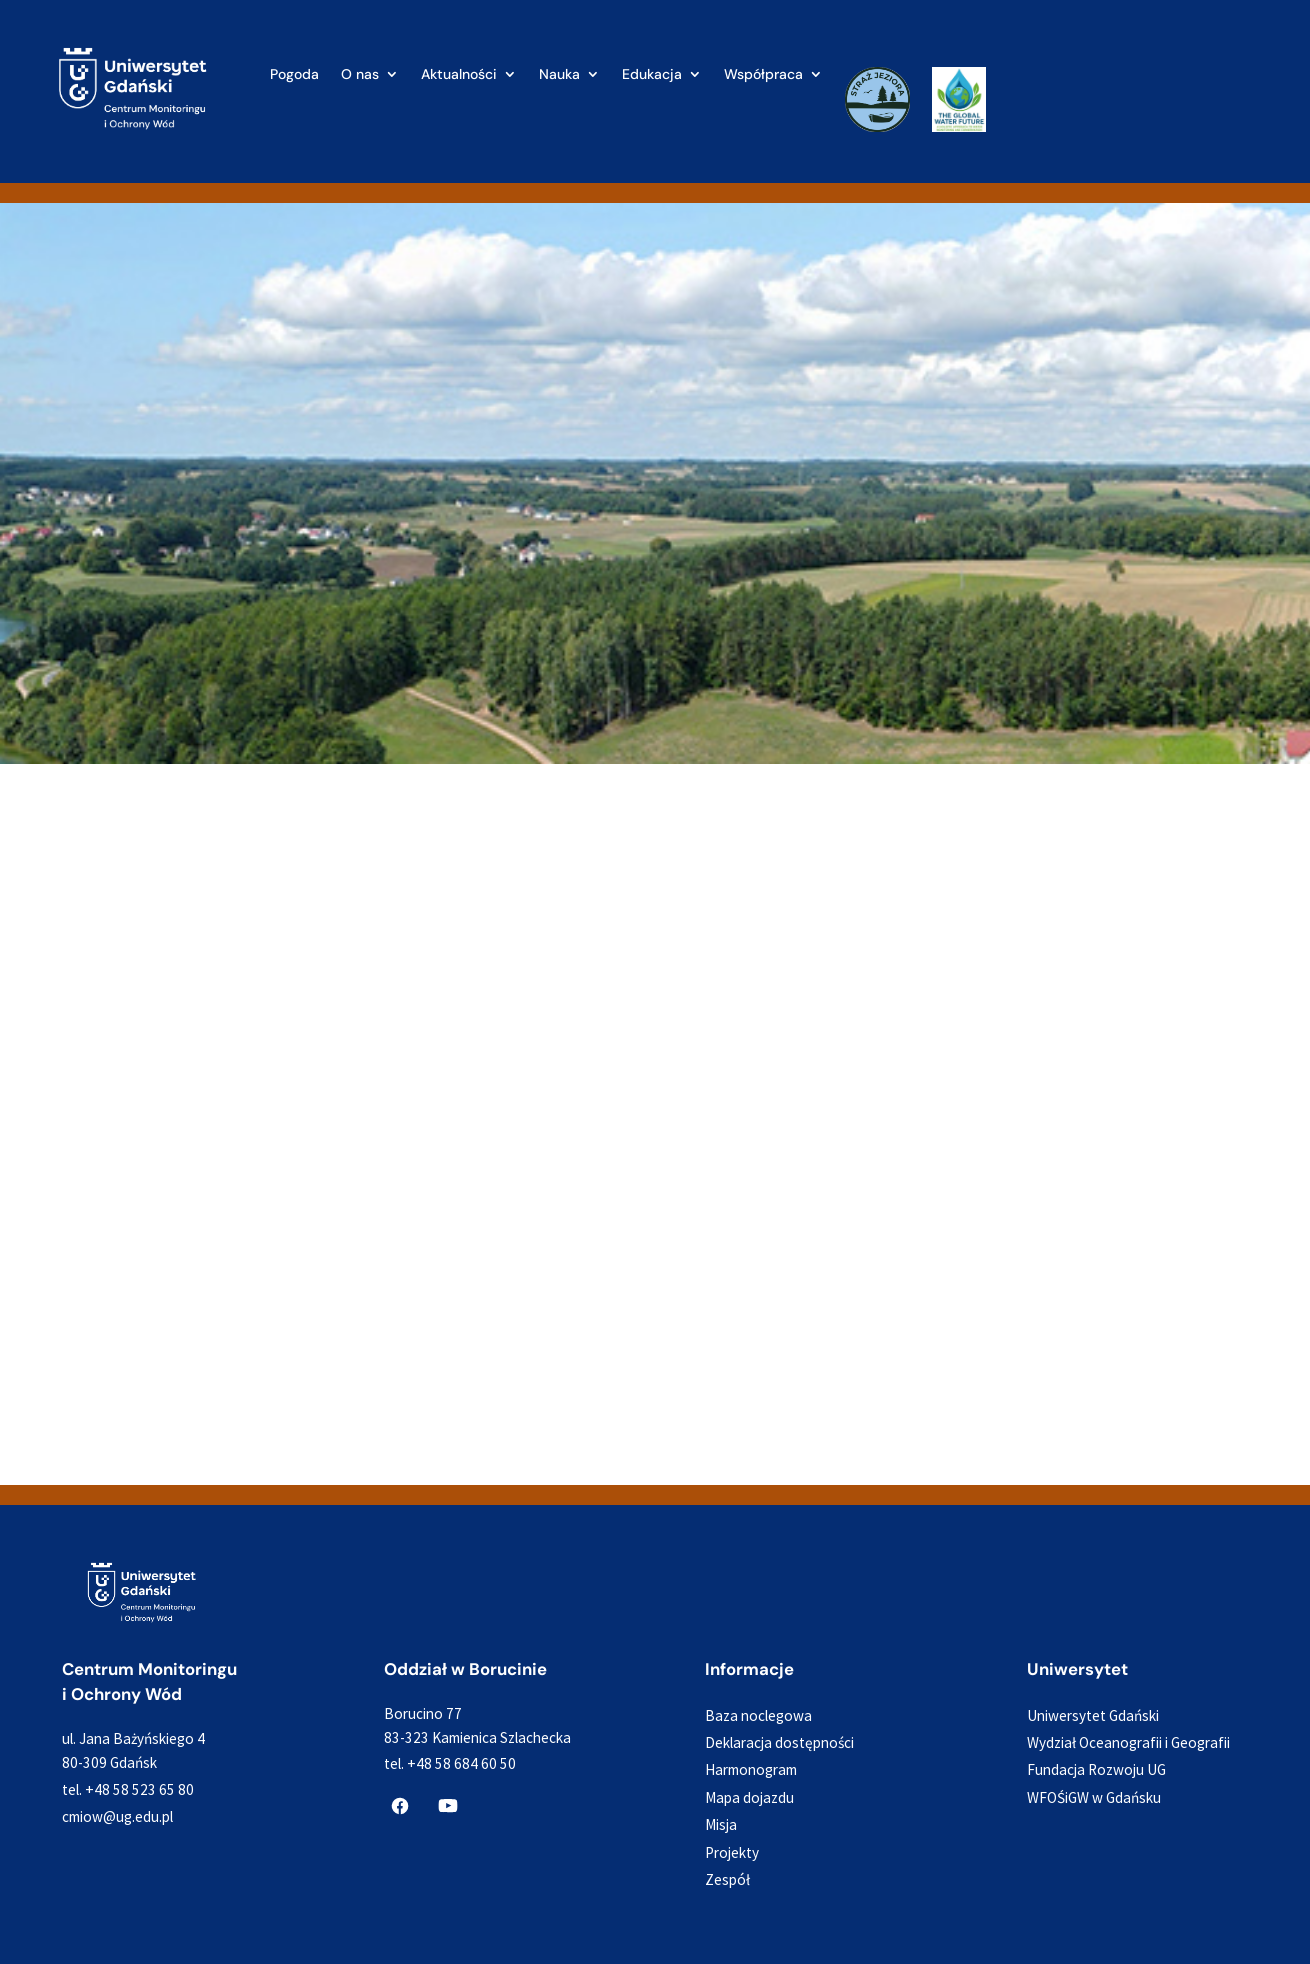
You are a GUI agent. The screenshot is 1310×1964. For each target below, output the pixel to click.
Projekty (732, 1852)
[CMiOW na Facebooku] (400, 1806)
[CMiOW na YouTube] (448, 1806)
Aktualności (459, 75)
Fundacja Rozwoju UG (1096, 1769)
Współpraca (763, 75)
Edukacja (652, 75)
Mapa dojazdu (749, 1797)
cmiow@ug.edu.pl (117, 1816)
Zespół (727, 1879)
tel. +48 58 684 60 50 (450, 1763)
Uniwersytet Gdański (1093, 1715)
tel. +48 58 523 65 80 (128, 1789)
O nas (360, 75)
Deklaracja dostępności (779, 1742)
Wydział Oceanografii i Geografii (1128, 1742)
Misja (721, 1824)
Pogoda (294, 75)
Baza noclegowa (758, 1715)
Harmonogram (751, 1769)
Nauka (559, 75)
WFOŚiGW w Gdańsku (1094, 1797)
